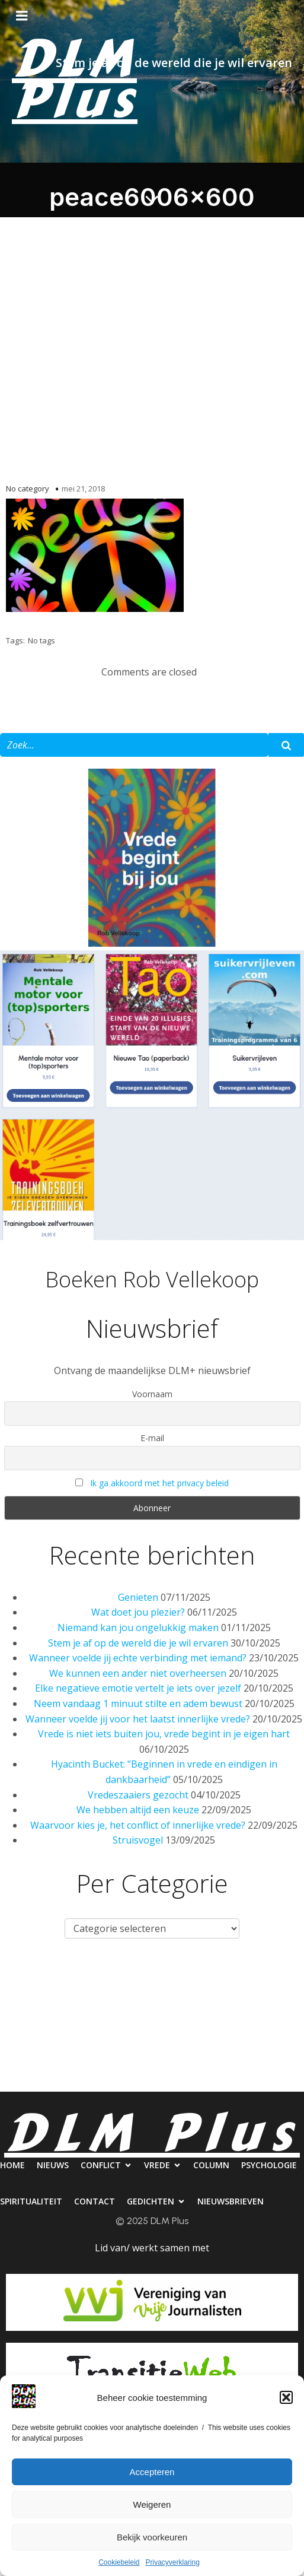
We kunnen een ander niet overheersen (137, 1673)
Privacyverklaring (173, 2562)
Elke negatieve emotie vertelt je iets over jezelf (138, 1688)
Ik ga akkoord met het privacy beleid (159, 1483)
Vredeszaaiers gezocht (138, 1794)
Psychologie (35, 2031)
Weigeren (152, 2504)
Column (272, 1983)
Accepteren (152, 2472)
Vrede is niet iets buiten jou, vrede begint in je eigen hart (164, 1733)
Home (26, 1983)
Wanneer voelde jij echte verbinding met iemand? (138, 1657)
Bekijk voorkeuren (152, 2537)
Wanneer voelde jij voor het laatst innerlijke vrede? (137, 1718)
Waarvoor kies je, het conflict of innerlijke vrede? (137, 1825)
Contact (193, 2031)
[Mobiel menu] (22, 16)
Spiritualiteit (118, 2031)
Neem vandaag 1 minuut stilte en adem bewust (138, 1703)
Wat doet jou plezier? (138, 1612)
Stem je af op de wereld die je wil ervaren (138, 1642)
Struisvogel (138, 1840)
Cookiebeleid (118, 2562)
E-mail (152, 1438)
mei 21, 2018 (83, 488)
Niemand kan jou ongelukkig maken (138, 1627)
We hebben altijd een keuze (137, 1809)
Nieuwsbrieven (152, 2079)
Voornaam (152, 1394)
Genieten (138, 1597)
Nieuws (78, 1983)
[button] (286, 2397)
